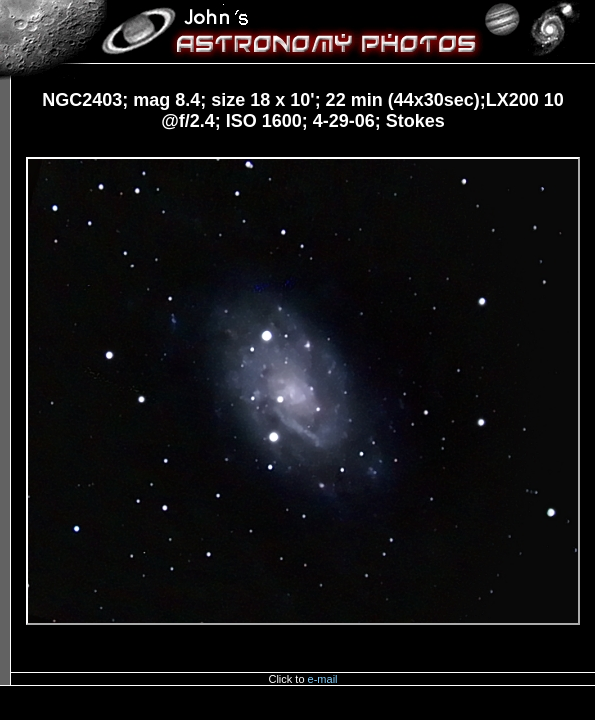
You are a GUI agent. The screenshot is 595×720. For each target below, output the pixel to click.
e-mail (323, 679)
